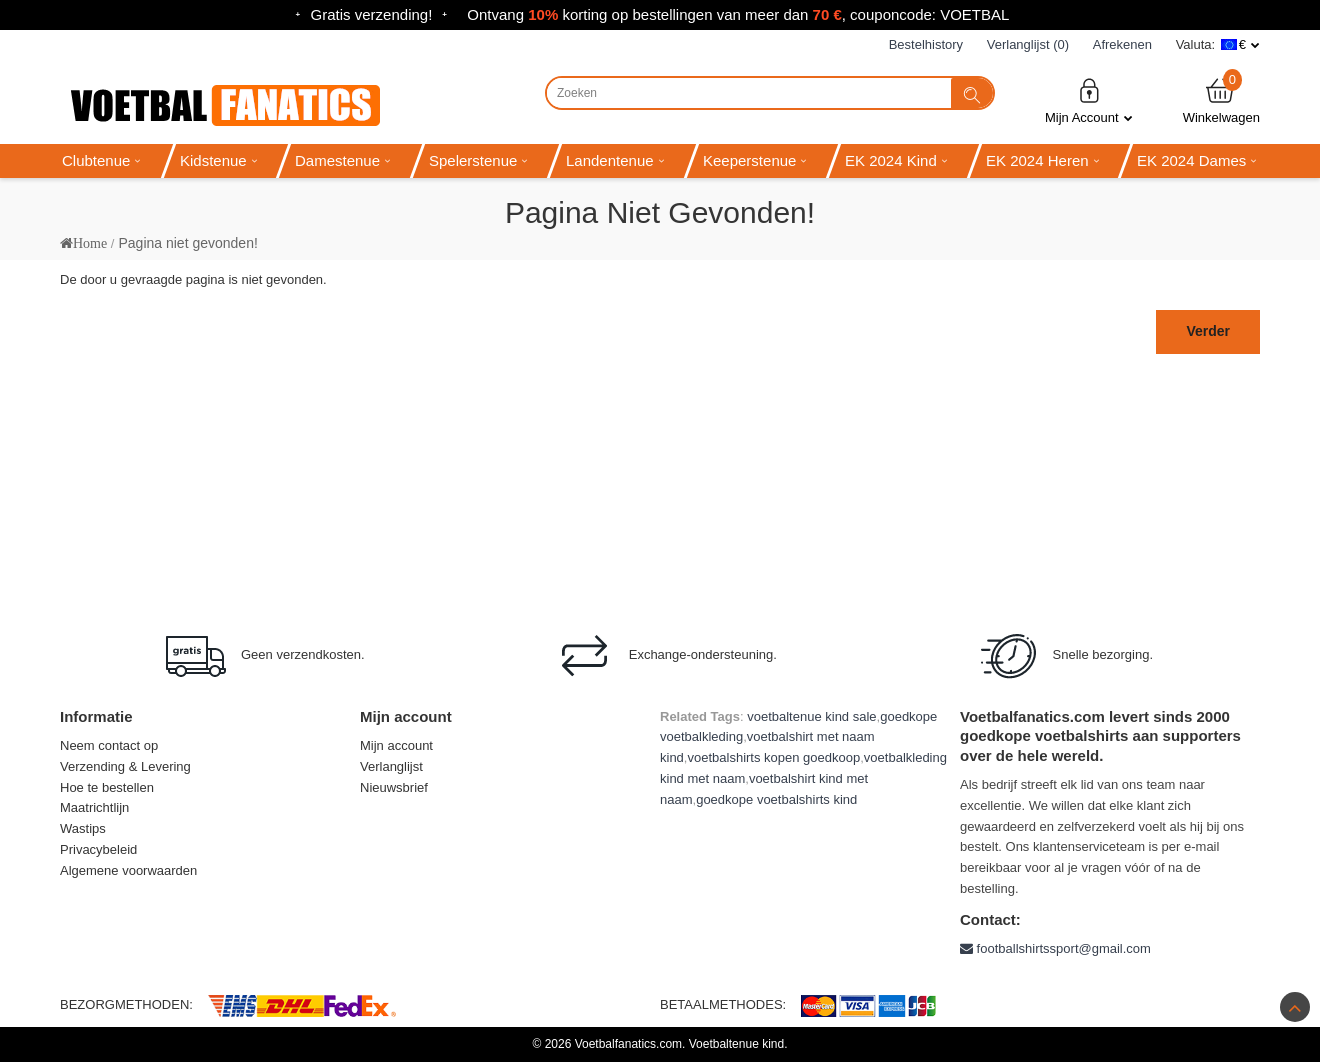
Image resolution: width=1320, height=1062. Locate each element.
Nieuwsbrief (394, 787)
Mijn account (396, 745)
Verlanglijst (391, 766)
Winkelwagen (1221, 100)
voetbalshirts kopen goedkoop (773, 757)
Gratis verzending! (372, 14)
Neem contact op (109, 745)
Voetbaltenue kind (736, 1044)
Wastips (83, 828)
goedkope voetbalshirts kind (776, 799)
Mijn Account (1089, 100)
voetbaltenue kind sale (811, 716)
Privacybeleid (98, 849)
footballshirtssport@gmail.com (1055, 948)
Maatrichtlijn (94, 807)
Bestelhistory (926, 44)
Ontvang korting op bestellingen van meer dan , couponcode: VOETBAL (738, 14)
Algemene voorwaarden (128, 870)
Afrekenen (1122, 44)
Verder (1208, 331)
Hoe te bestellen (107, 787)
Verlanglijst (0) (1028, 44)
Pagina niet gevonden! (187, 243)
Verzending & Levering (125, 766)
